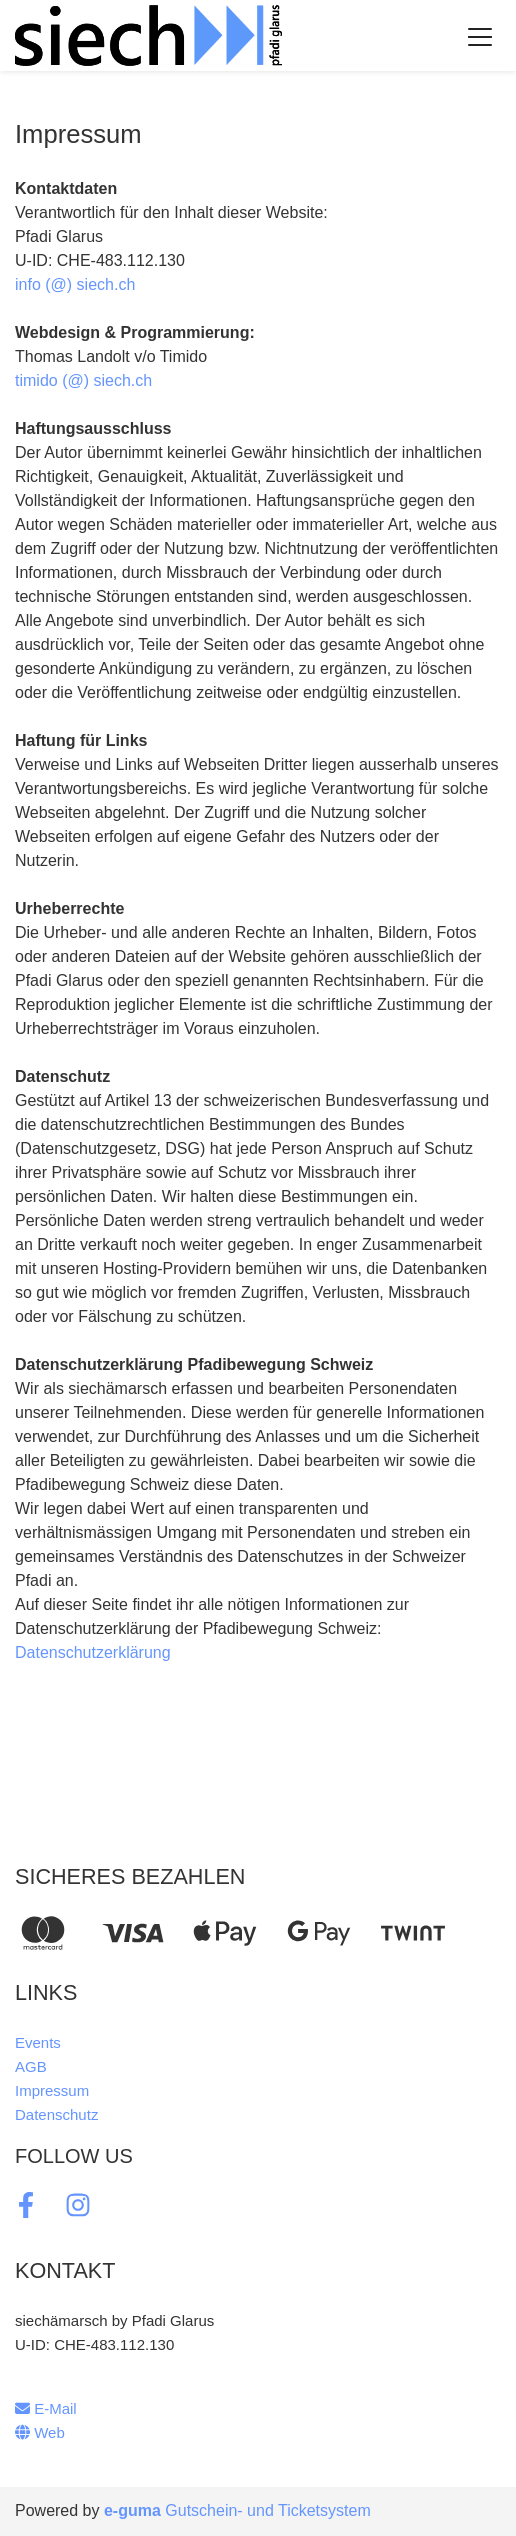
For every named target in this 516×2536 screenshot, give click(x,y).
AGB (31, 2066)
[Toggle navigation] (480, 36)
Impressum (52, 2090)
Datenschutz (56, 2114)
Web (40, 2432)
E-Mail (46, 2408)
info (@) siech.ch (75, 284)
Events (38, 2042)
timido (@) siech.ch (83, 380)
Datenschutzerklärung (93, 1652)
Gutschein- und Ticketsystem (237, 2510)
